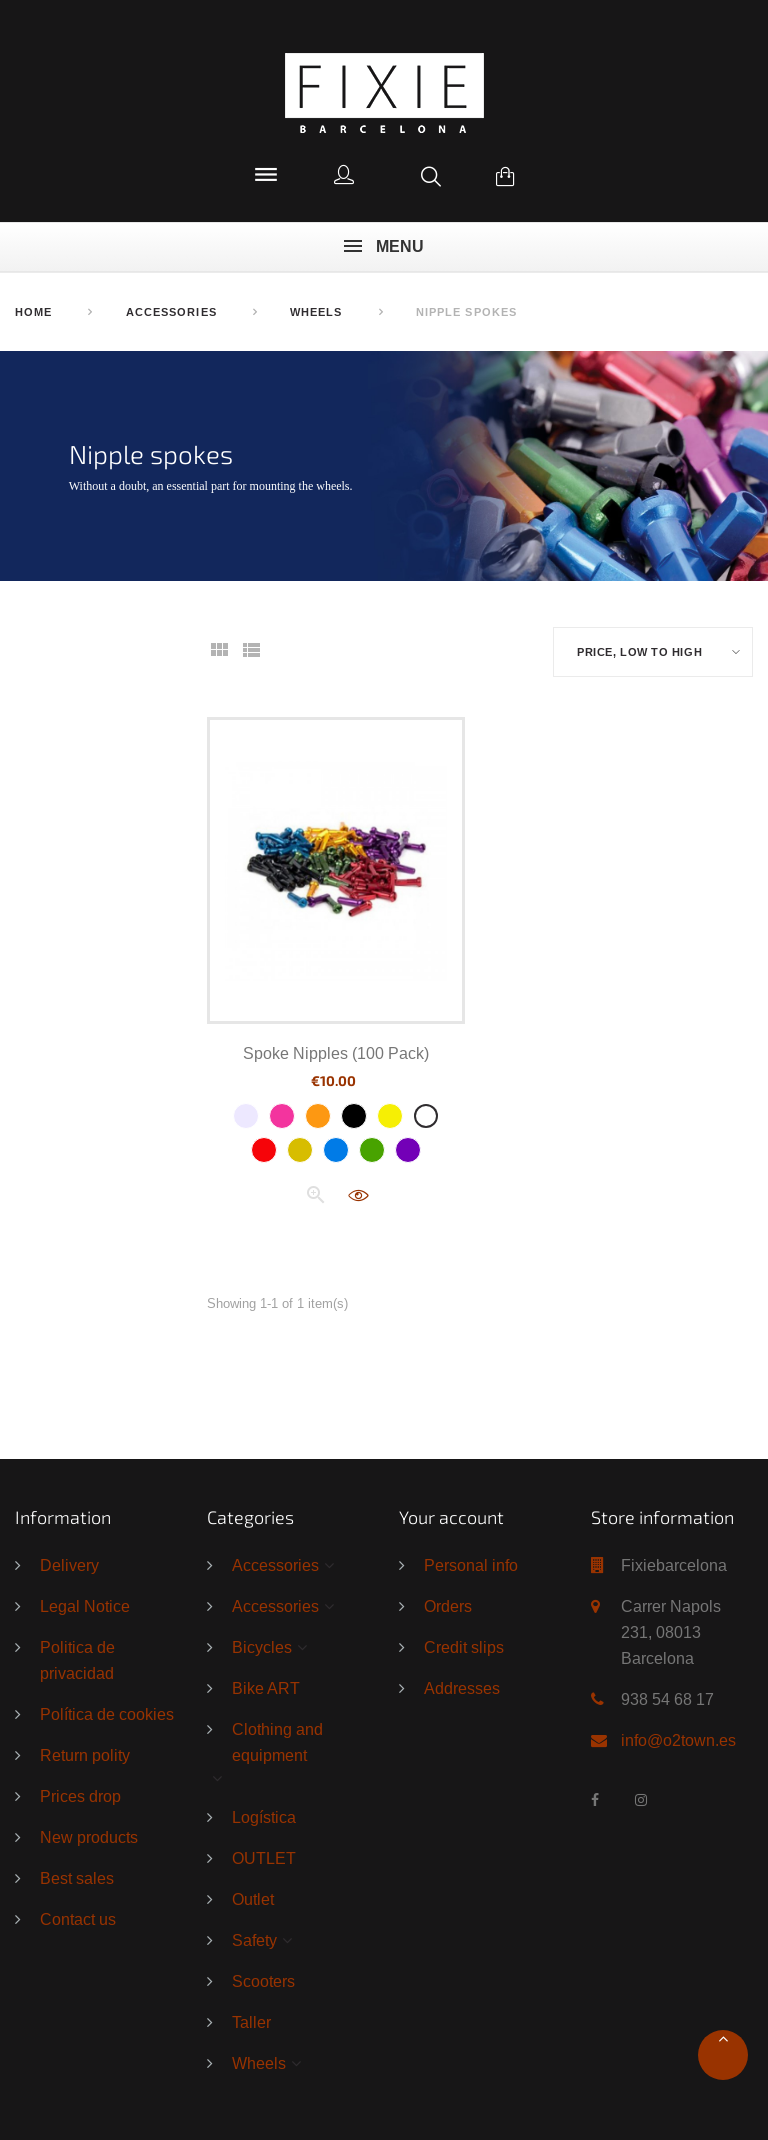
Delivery (69, 1565)
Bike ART (266, 1688)
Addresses (462, 1688)
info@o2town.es (678, 1740)
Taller (251, 2022)
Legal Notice (85, 1606)
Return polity (85, 1755)
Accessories (275, 1565)
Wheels (259, 2063)
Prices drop (80, 1796)
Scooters (263, 1981)
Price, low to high (639, 653)
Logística (264, 1817)
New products (89, 1837)
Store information (662, 1517)
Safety (254, 1940)
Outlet (253, 1899)
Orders (448, 1606)
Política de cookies (107, 1714)
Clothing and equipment (277, 1742)
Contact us (78, 1919)
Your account (451, 1517)
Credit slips (464, 1647)
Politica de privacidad (77, 1660)
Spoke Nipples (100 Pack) (336, 1053)
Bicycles (262, 1647)
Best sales (77, 1878)
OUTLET (264, 1858)
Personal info (471, 1565)
